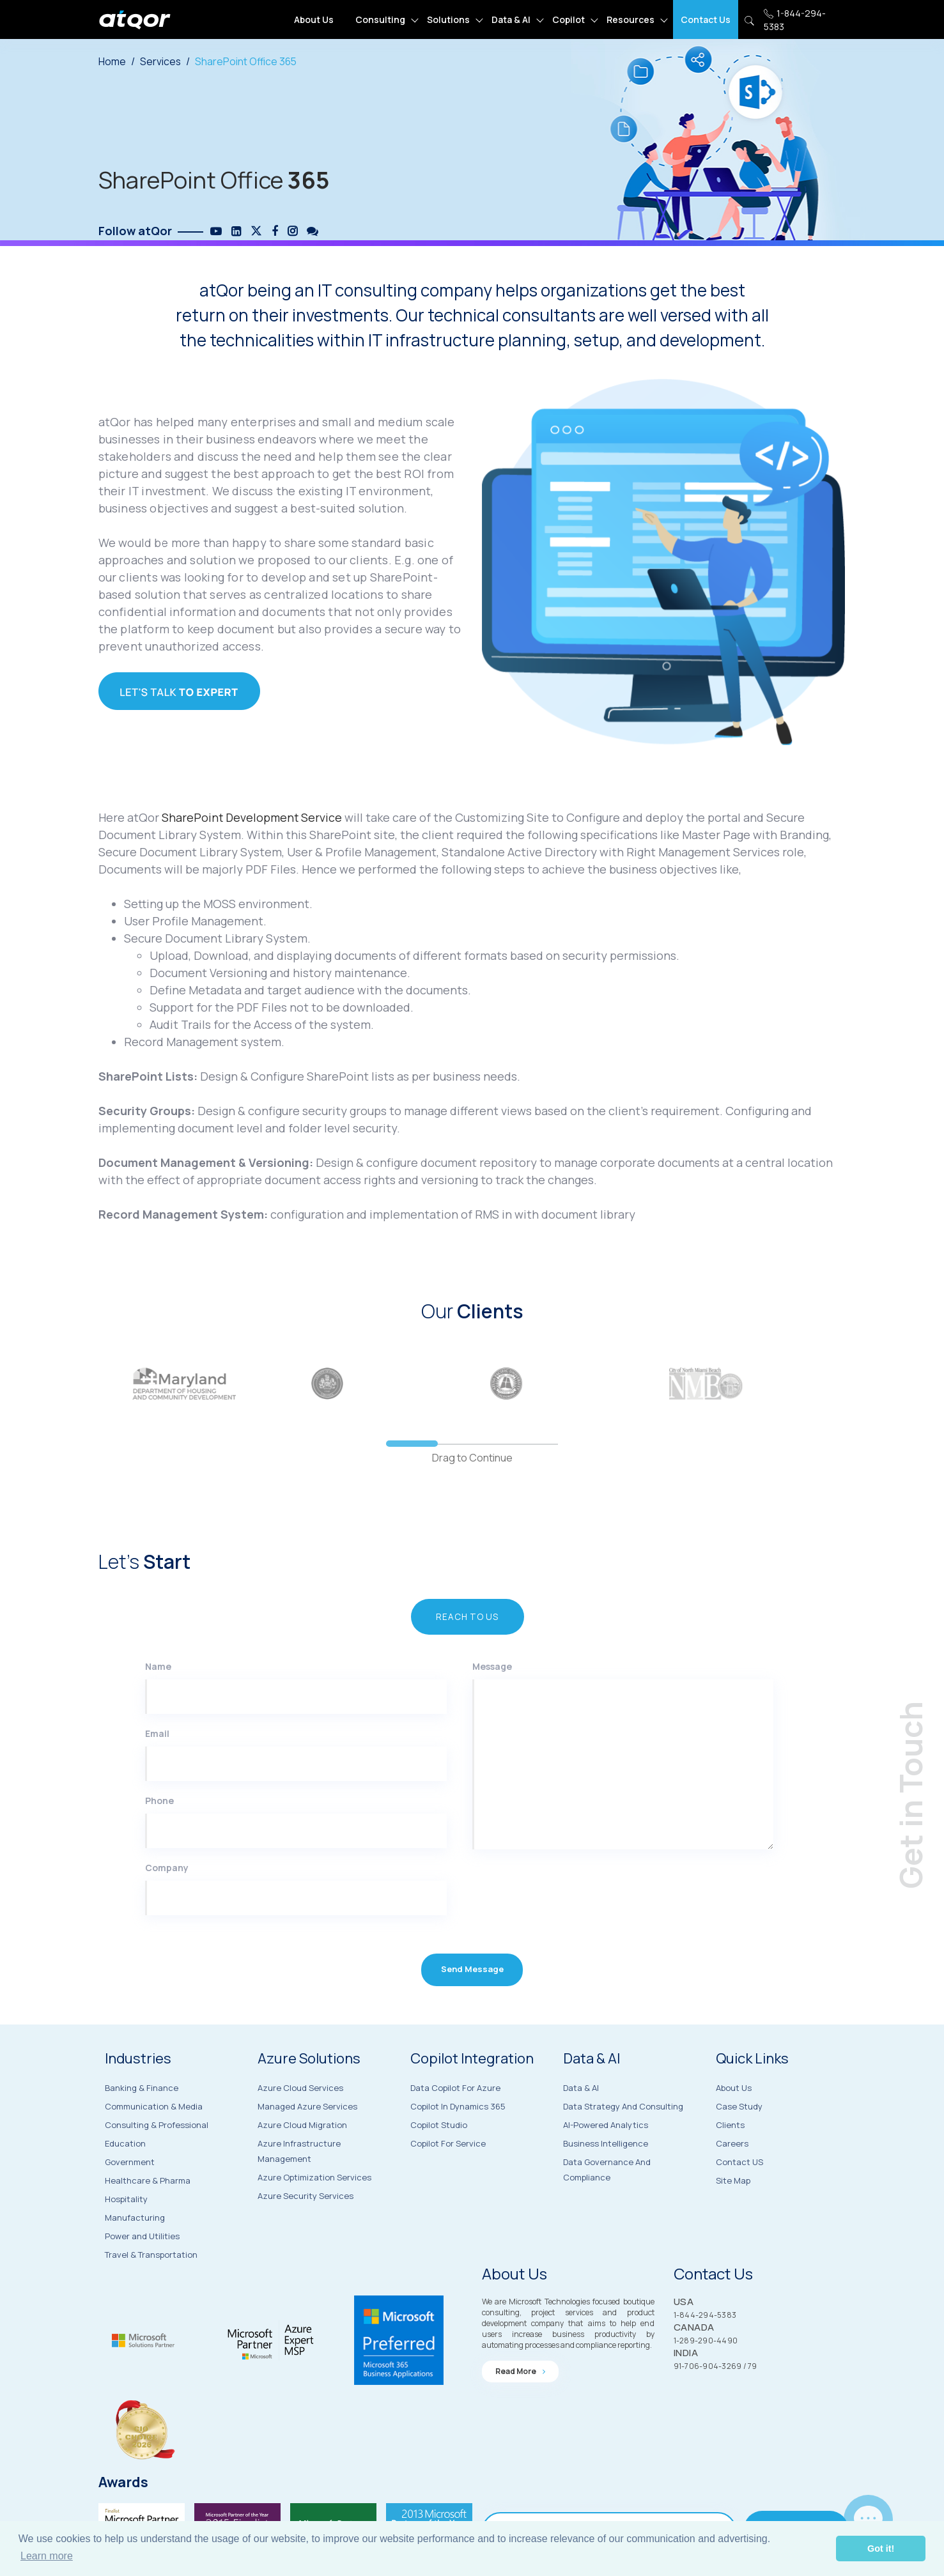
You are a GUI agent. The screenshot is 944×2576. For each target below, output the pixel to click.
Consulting (380, 19)
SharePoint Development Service (253, 834)
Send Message (472, 2009)
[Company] (296, 1934)
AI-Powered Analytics (605, 2162)
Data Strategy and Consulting (623, 2144)
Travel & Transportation (151, 2288)
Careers (732, 2183)
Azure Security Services (305, 2231)
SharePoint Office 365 (247, 61)
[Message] (623, 1801)
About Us (314, 19)
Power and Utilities (142, 2269)
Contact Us (706, 19)
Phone (159, 1837)
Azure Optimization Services (314, 2212)
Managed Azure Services (307, 2141)
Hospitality (126, 2232)
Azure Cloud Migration (302, 2160)
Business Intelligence (605, 2181)
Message (492, 1703)
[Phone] (296, 1867)
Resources (630, 19)
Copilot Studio (438, 2161)
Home (112, 61)
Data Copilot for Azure (455, 2124)
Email (157, 1770)
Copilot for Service (448, 2180)
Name (158, 1703)
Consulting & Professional (156, 2158)
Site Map (733, 2220)
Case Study (739, 2146)
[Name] (296, 1733)
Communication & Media (154, 2139)
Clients (730, 2164)
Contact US (739, 2201)
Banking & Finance (141, 2121)
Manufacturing (135, 2250)
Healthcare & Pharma (147, 2213)
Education (125, 2176)
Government (130, 2195)
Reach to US (465, 1652)
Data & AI (510, 19)
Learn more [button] (46, 2555)
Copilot (568, 19)
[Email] (296, 1800)
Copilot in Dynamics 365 (458, 2142)
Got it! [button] (880, 2548)
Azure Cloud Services (300, 2123)
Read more (520, 2404)
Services (161, 61)
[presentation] (551, 1939)
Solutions (448, 19)
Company (167, 1904)
